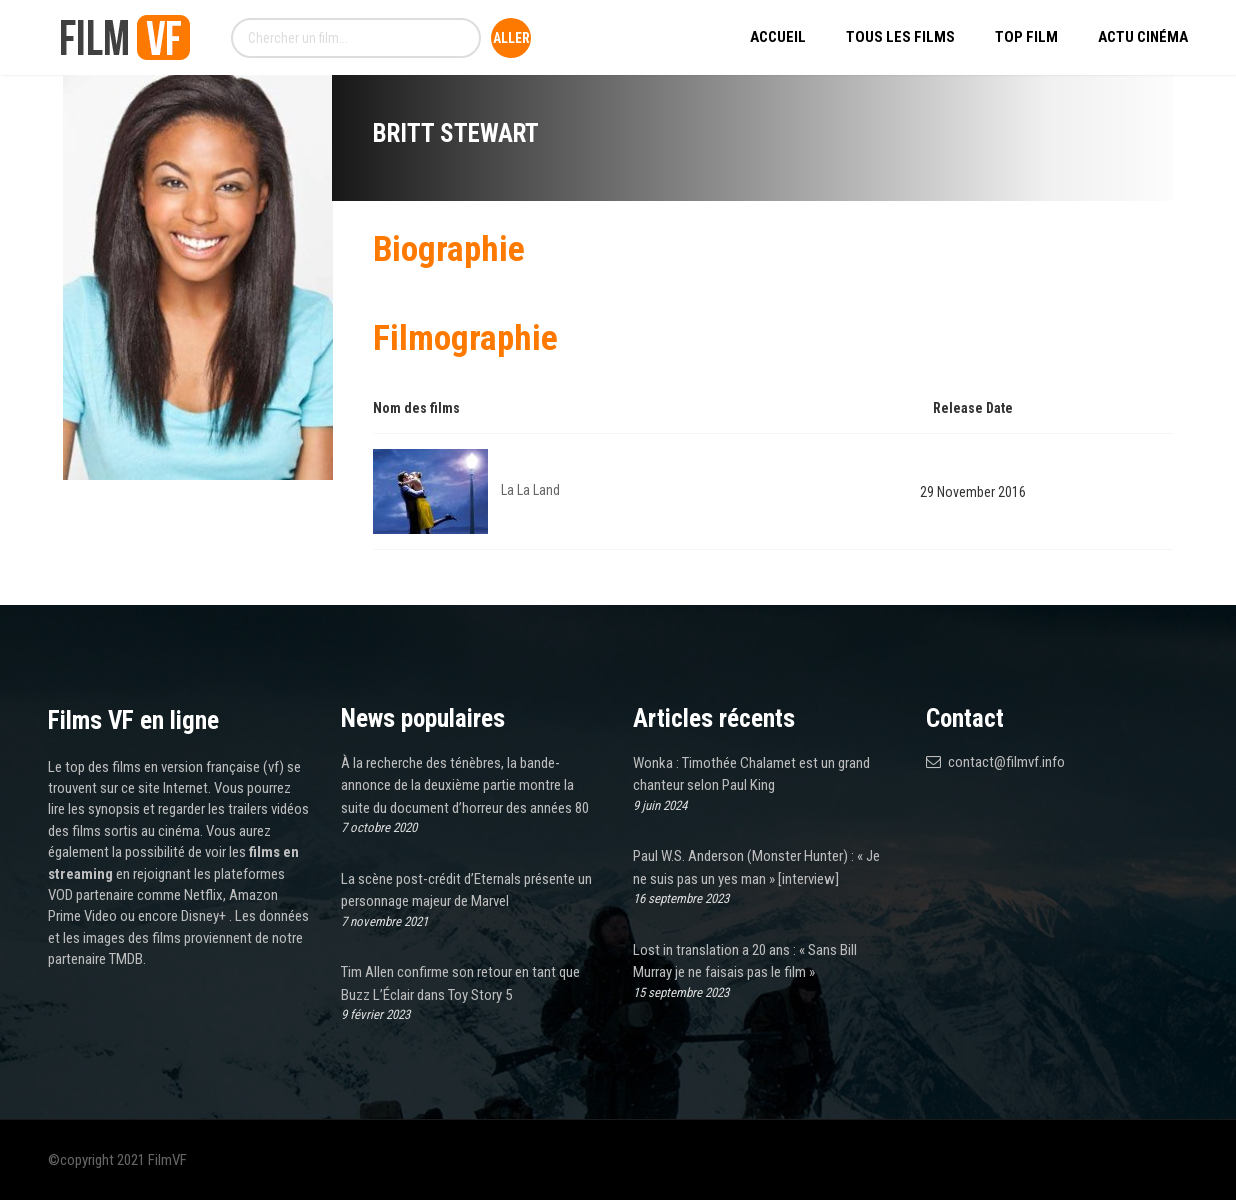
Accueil (778, 37)
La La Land (530, 490)
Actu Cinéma (1143, 37)
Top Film (1026, 37)
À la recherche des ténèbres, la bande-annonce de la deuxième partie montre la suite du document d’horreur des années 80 (465, 785)
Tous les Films (900, 37)
